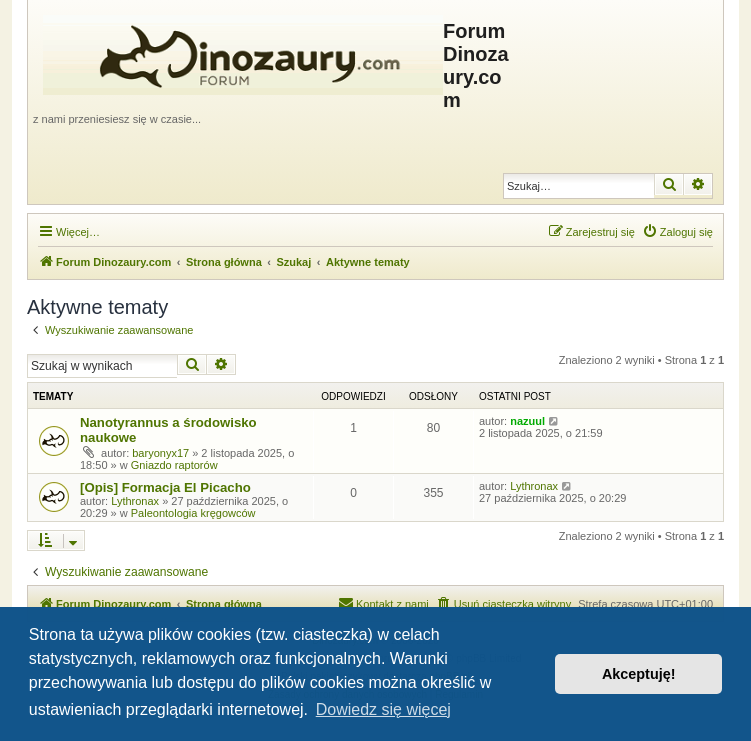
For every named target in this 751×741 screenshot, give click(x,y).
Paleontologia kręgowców (193, 513)
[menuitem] (677, 232)
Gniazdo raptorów (174, 465)
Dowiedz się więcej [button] (383, 709)
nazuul (527, 421)
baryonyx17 (160, 453)
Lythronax (135, 501)
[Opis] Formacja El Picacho (165, 487)
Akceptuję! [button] (639, 674)
